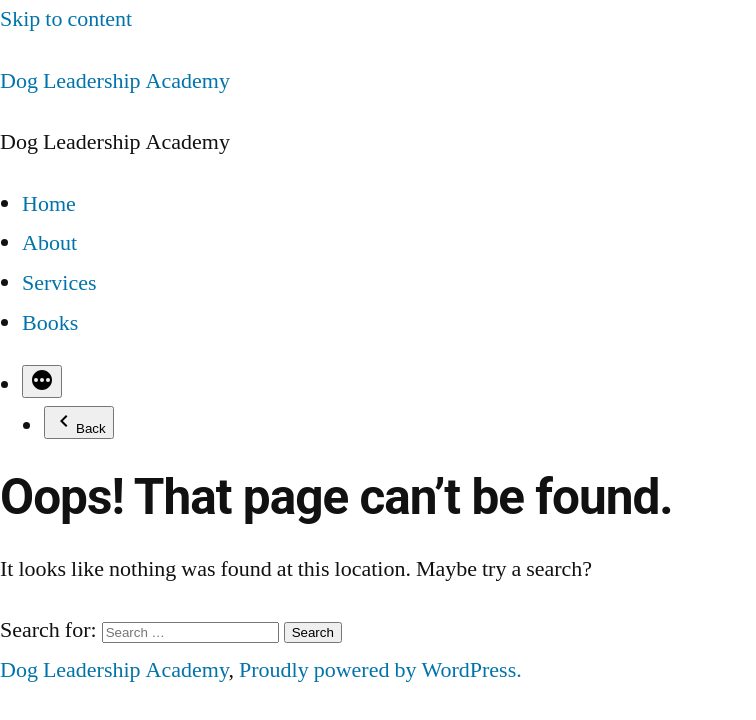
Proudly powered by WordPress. (380, 670)
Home (49, 204)
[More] (42, 381)
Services (59, 283)
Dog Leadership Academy (115, 81)
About (49, 243)
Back (79, 422)
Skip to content (66, 19)
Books (50, 323)
